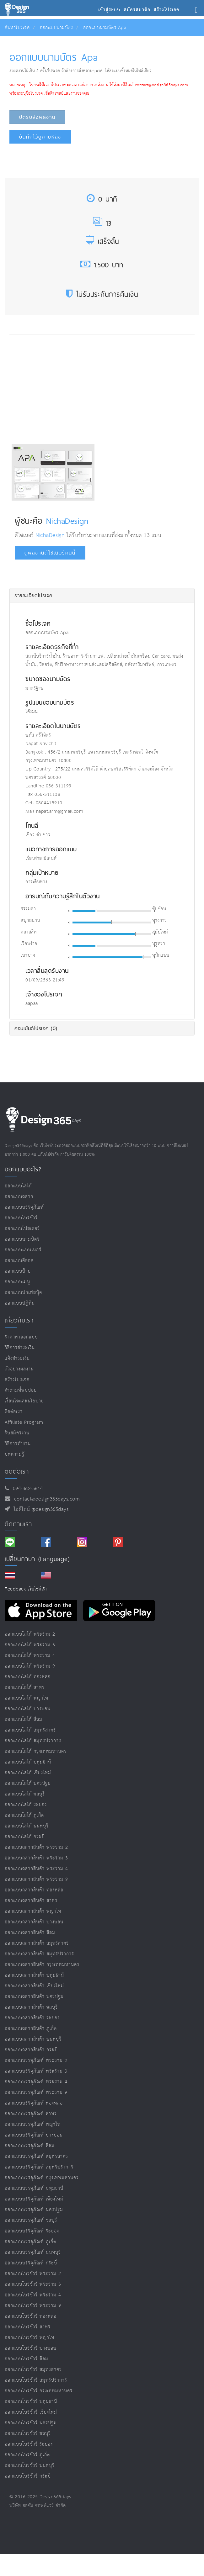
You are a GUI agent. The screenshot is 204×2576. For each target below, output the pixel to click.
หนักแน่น (160, 955)
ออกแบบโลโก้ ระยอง (26, 1805)
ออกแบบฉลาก (19, 1196)
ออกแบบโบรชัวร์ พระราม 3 (33, 2284)
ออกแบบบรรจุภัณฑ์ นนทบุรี (33, 2252)
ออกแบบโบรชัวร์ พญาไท (29, 2337)
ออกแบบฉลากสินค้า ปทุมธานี (34, 1975)
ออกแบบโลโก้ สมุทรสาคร (30, 1730)
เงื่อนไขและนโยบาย (24, 1401)
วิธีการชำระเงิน (20, 1347)
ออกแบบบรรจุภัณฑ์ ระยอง (32, 2231)
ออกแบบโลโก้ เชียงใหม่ (28, 1773)
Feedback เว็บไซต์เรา (26, 1589)
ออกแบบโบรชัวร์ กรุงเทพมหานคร (38, 2391)
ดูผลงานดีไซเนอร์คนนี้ (50, 553)
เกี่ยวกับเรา (19, 1320)
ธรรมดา (28, 909)
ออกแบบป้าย (18, 1271)
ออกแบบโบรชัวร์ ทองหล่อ (30, 2316)
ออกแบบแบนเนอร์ (23, 1250)
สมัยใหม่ (160, 932)
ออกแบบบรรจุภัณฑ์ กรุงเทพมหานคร (42, 2178)
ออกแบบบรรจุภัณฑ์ (24, 1207)
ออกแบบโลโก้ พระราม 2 (30, 1634)
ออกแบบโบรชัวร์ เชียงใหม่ (31, 2412)
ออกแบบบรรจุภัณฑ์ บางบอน (34, 2135)
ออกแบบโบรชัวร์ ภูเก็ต (27, 2455)
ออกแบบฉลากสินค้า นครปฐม (34, 1996)
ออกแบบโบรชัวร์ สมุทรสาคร (33, 2369)
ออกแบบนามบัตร (56, 28)
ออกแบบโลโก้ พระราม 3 (30, 1645)
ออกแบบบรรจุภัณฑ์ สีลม (30, 2146)
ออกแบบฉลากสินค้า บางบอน (34, 1922)
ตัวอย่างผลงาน (19, 1369)
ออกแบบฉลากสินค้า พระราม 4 (36, 1868)
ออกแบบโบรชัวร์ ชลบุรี (28, 2433)
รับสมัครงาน (17, 1433)
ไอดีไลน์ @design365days (39, 1509)
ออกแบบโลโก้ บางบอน (28, 1709)
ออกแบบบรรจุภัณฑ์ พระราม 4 (36, 2082)
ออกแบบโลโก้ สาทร (25, 1687)
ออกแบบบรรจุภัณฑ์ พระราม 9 (36, 2092)
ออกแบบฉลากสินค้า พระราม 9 (36, 1879)
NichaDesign (67, 521)
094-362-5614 (26, 1488)
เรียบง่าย (29, 944)
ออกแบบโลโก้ (18, 1186)
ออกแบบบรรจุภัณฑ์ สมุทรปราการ (39, 2167)
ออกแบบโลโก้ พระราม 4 (30, 1655)
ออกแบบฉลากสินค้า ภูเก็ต (31, 2028)
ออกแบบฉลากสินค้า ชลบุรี (31, 2007)
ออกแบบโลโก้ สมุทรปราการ (33, 1741)
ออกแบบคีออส (19, 1260)
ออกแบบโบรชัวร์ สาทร (28, 2327)
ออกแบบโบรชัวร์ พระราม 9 (33, 2305)
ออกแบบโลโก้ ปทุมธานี (28, 1762)
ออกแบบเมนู (17, 1282)
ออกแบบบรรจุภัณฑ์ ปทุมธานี (34, 2188)
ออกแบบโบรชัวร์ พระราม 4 (33, 2295)
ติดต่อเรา (14, 1411)
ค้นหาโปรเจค (17, 28)
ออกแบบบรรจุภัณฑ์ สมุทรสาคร (36, 2156)
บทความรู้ (14, 1454)
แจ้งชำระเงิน (17, 1358)
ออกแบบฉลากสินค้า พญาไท (33, 1911)
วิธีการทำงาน (18, 1443)
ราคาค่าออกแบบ (21, 1337)
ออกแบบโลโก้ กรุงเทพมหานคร (36, 1751)
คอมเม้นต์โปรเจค (35, 1028)
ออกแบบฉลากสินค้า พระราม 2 (36, 1847)
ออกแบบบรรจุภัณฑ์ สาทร (31, 2114)
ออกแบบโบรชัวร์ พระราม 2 (33, 2273)
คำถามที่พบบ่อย (21, 1390)
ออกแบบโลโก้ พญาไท (26, 1698)
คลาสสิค (28, 932)
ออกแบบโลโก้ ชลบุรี (25, 1794)
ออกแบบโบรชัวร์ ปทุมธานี (31, 2401)
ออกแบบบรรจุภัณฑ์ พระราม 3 (36, 2071)
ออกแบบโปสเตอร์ (22, 1228)
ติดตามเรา (18, 1524)
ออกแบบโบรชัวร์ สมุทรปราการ (36, 2380)
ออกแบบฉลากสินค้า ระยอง (32, 2018)
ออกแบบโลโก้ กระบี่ (25, 1836)
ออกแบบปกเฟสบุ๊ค (23, 1292)
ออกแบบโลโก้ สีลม (23, 1719)
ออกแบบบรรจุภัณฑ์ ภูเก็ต (30, 2241)
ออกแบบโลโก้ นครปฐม (28, 1783)
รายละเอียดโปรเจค (33, 595)
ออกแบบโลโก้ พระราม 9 (30, 1666)
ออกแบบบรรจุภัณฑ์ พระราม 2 (36, 2060)
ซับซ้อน (159, 909)
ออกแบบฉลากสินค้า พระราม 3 (36, 1858)
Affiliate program (24, 1422)
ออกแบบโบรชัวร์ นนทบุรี (30, 2465)
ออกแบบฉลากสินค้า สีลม (30, 1932)
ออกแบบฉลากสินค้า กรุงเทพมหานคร (42, 1964)
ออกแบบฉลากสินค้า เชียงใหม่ (34, 1986)
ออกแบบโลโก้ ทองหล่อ (28, 1677)
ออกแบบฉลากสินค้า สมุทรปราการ (39, 1954)
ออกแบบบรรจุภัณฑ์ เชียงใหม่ (34, 2199)
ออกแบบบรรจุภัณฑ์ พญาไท (33, 2124)
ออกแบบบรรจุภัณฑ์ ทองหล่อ (34, 2103)
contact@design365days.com (45, 1499)
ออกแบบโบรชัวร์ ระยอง (29, 2444)
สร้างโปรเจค (17, 1379)
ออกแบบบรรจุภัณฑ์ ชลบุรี (31, 2220)
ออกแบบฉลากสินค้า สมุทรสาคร (37, 1943)
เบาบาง (28, 955)
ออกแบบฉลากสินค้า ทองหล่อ (34, 1890)
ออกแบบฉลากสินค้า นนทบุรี (33, 2039)
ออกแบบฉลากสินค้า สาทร (31, 1900)
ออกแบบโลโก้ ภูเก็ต (24, 1815)
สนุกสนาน (30, 920)
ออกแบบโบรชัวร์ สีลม (26, 2359)
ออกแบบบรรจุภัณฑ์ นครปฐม (34, 2209)
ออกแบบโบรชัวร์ (21, 1218)
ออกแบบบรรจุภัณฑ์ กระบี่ (31, 2263)
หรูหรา (158, 944)
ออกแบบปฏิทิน (20, 1303)
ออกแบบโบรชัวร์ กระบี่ (28, 2476)
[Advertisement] (64, 388)
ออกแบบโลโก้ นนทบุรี (27, 1826)
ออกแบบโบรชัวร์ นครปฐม (31, 2423)
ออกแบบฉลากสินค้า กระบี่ (31, 2050)
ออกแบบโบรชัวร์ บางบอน (30, 2348)
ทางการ (159, 920)
